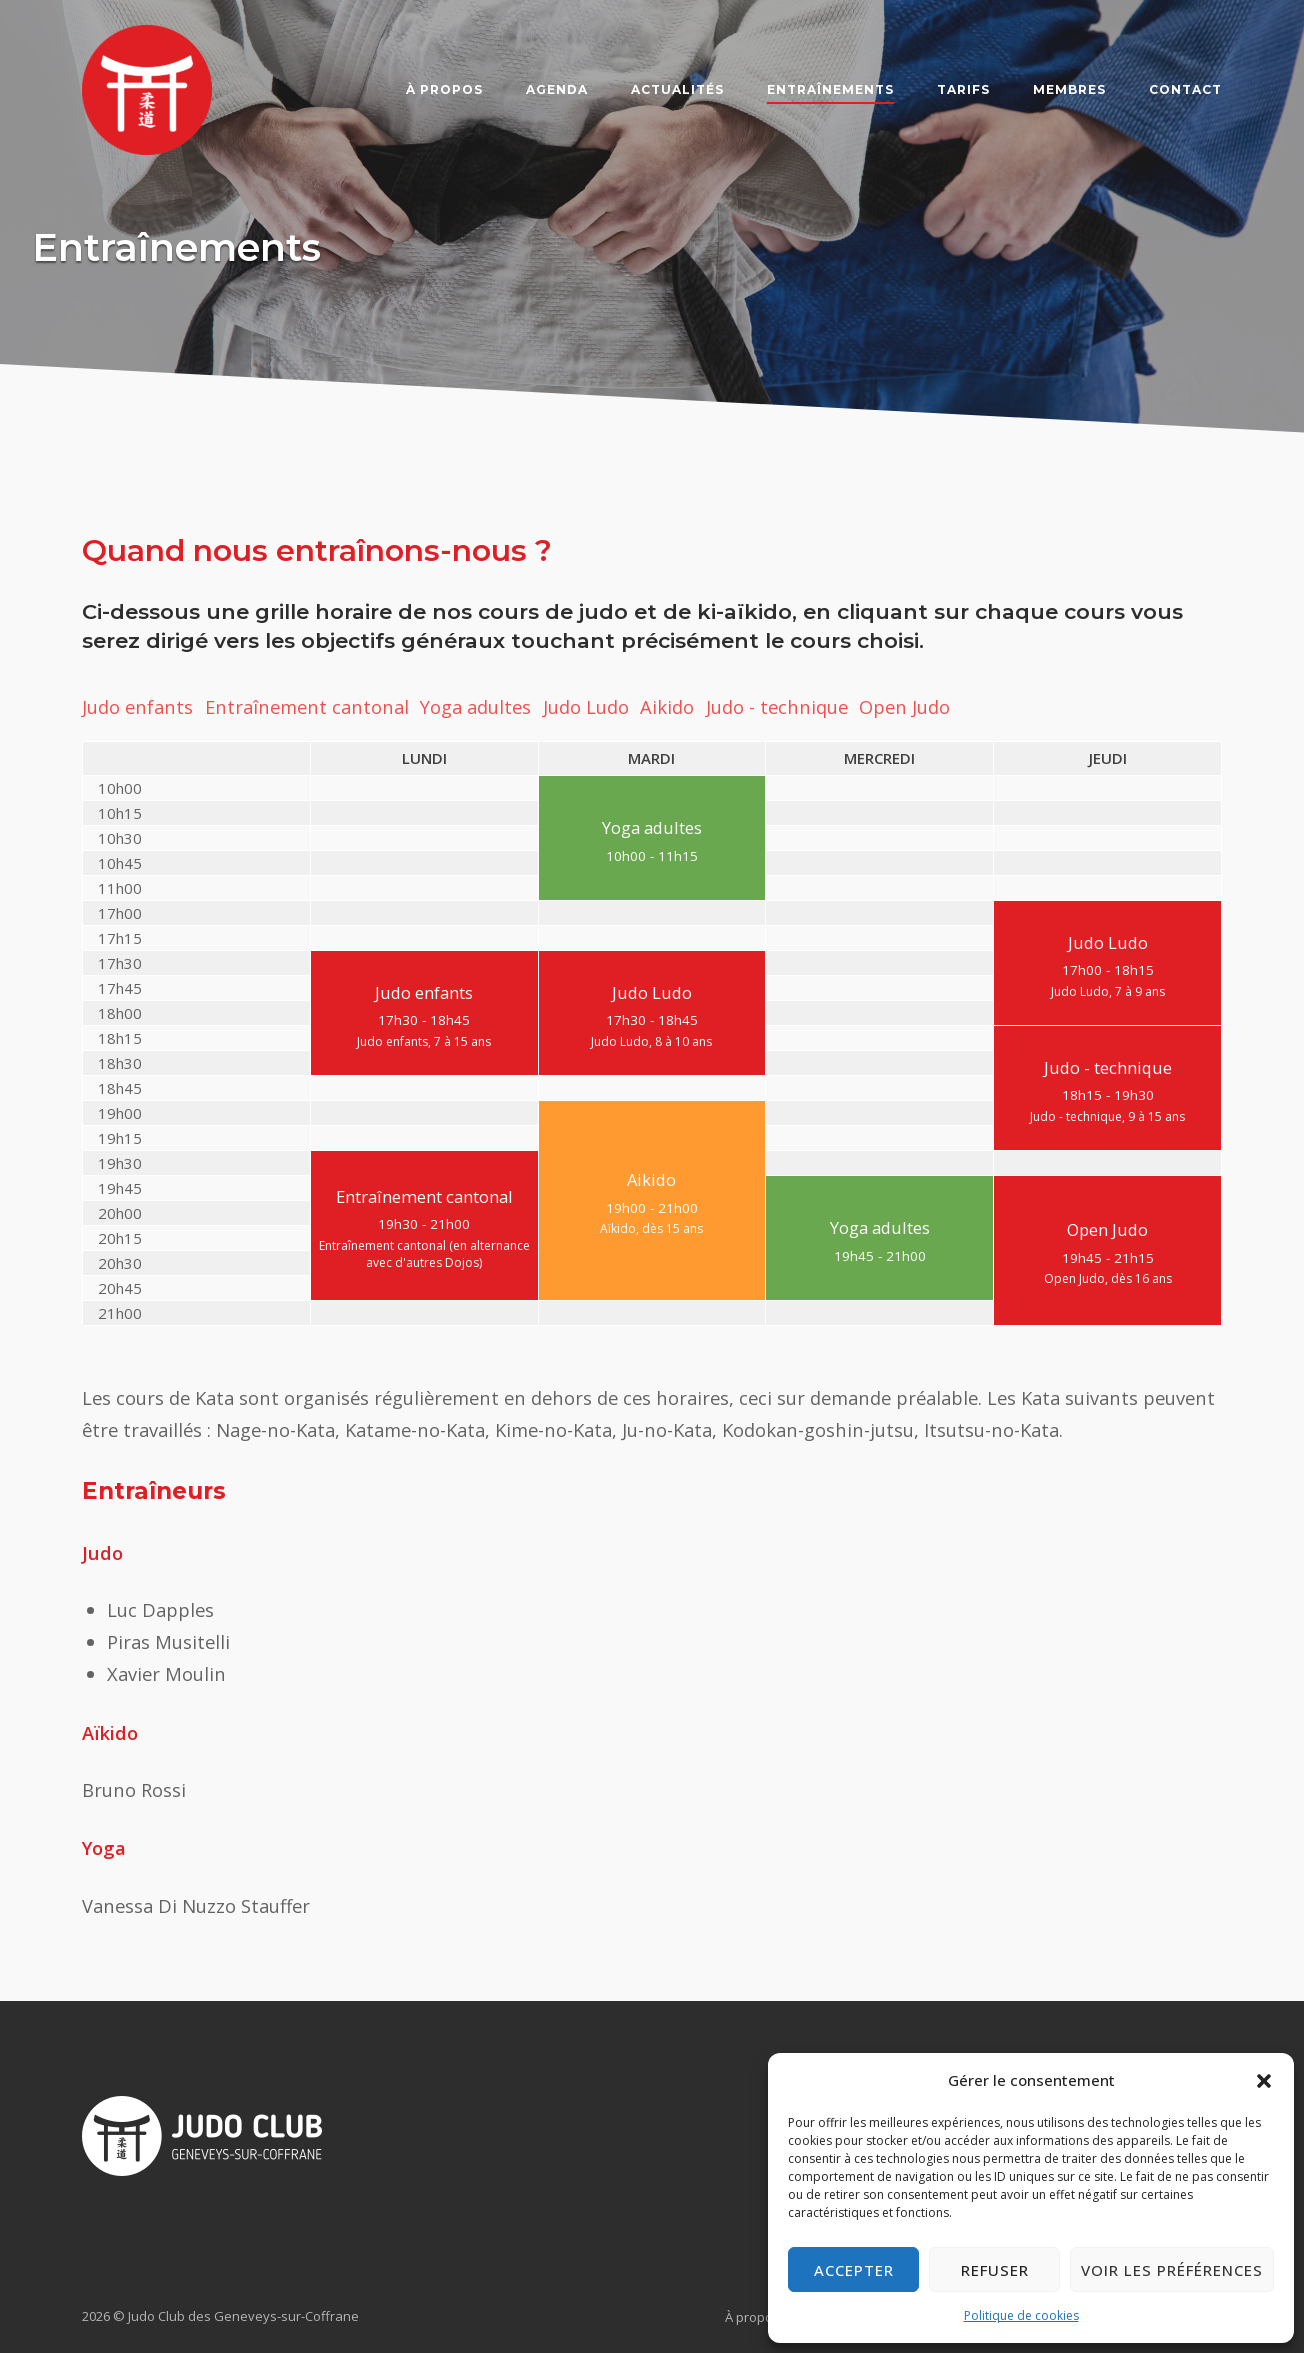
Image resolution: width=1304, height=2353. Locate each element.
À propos (444, 89)
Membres (1069, 89)
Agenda (557, 89)
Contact (1185, 89)
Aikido (667, 706)
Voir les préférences (1172, 2270)
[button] (1264, 2081)
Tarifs (963, 89)
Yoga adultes (475, 706)
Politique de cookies (1021, 2315)
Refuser (995, 2270)
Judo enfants (137, 706)
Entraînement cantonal (307, 706)
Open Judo (904, 706)
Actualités (677, 89)
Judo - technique (777, 706)
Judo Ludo (586, 706)
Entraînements (830, 89)
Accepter (854, 2270)
